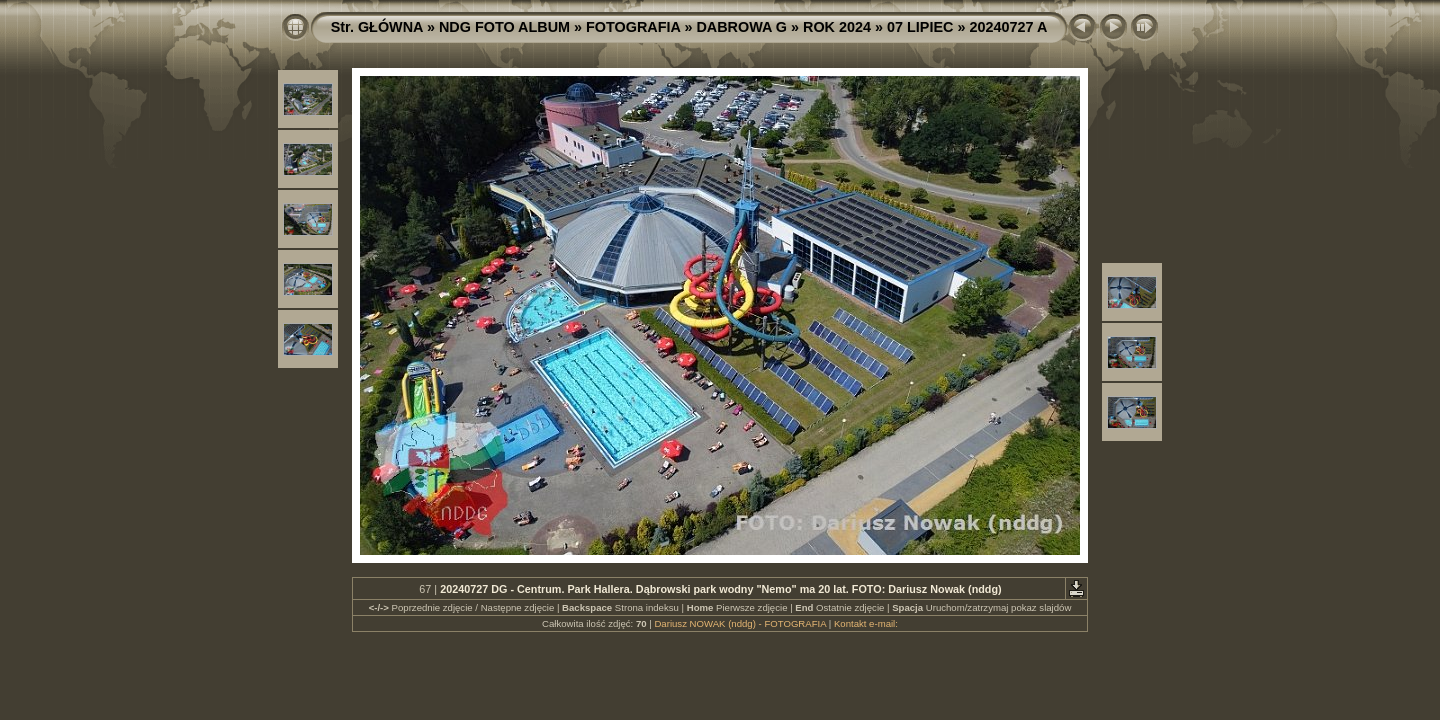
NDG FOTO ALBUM (504, 27)
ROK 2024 (837, 27)
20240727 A (1008, 27)
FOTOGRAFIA (633, 27)
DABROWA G (741, 27)
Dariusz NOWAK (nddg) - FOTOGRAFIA (740, 623)
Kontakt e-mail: (866, 623)
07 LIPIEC (920, 27)
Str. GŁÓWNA (377, 27)
